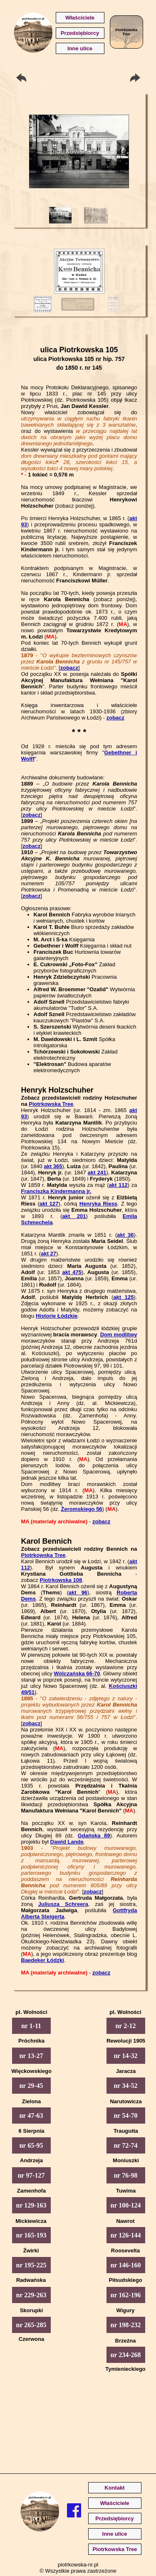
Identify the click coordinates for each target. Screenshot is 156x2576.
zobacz (69, 668)
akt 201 (74, 1216)
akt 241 (97, 1172)
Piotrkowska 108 (61, 1580)
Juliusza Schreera (63, 1904)
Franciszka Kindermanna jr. (56, 1191)
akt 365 (53, 1166)
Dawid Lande (67, 1842)
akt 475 (71, 1272)
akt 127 (49, 1204)
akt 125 (123, 1297)
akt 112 (118, 1185)
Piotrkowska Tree (51, 1104)
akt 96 (78, 1592)
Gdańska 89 (94, 1835)
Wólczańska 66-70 (77, 1673)
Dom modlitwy (118, 1334)
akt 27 (48, 1253)
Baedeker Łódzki (42, 1960)
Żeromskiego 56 (81, 1509)
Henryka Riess (98, 1204)
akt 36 (125, 1235)
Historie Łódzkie (56, 1316)
